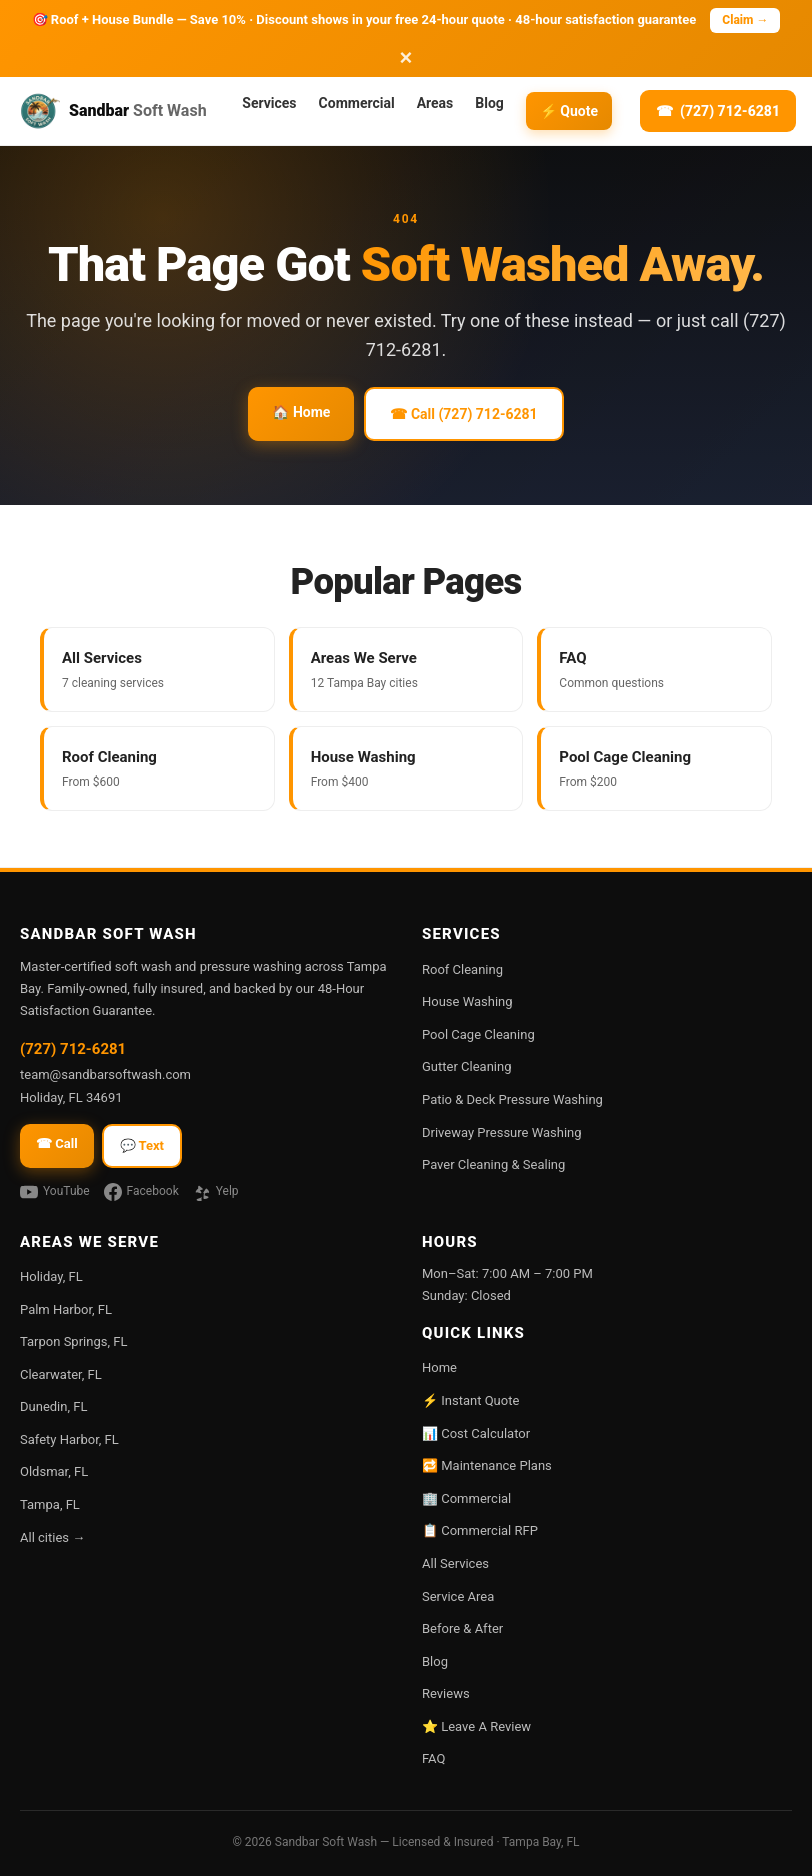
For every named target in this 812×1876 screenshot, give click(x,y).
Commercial (357, 103)
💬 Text (142, 1145)
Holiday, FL (51, 1276)
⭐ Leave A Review (476, 1726)
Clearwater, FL (61, 1374)
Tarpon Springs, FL (73, 1341)
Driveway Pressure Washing (502, 1132)
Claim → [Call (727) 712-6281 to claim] (745, 20)
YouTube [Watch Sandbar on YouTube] (55, 1192)
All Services (455, 1563)
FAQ (433, 1758)
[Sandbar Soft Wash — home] (122, 111)
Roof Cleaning (462, 969)
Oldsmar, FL (54, 1471)
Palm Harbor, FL (66, 1309)
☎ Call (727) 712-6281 (463, 414)
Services (269, 103)
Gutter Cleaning (466, 1066)
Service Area (458, 1596)
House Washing (467, 1001)
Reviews (446, 1693)
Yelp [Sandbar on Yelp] (216, 1192)
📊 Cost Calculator (476, 1433)
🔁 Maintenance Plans (487, 1465)
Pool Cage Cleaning (478, 1034)
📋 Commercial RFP (480, 1530)
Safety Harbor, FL (69, 1439)
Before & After (462, 1628)
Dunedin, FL (53, 1406)
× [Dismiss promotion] (406, 58)
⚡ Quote (569, 111)
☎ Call (57, 1143)
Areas (435, 103)
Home (439, 1367)
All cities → (52, 1537)
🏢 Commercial (466, 1498)
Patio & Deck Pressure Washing (512, 1099)
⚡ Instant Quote (470, 1400)
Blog (489, 103)
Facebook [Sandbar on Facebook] (141, 1192)
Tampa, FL (50, 1504)
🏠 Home (301, 412)
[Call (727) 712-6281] (718, 111)
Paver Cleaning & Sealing (493, 1164)
